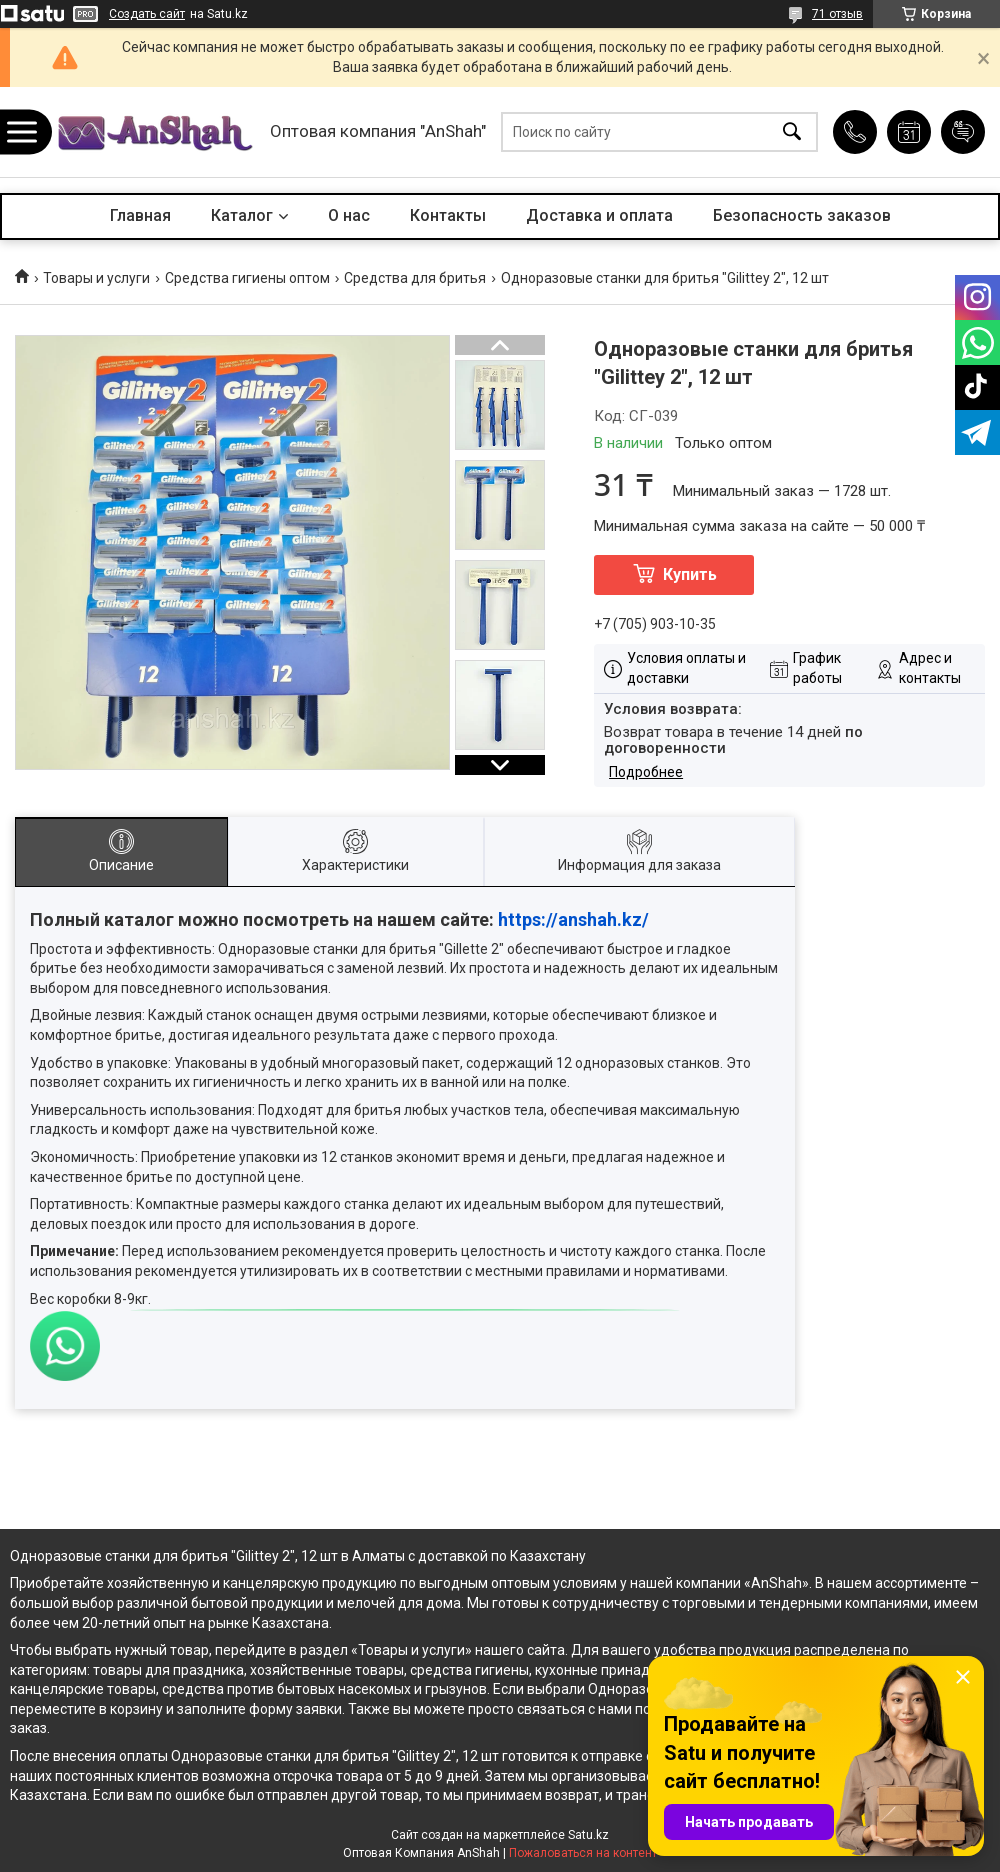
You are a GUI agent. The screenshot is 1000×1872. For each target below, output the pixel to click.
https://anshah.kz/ (573, 919)
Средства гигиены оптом (247, 278)
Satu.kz (588, 1835)
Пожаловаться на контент (583, 1853)
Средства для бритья (415, 278)
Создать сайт (147, 14)
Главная (140, 215)
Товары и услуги (96, 278)
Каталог (242, 215)
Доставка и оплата (599, 215)
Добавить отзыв (963, 132)
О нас (349, 215)
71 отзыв (837, 14)
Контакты (448, 215)
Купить (690, 574)
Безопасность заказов (802, 215)
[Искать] (792, 132)
